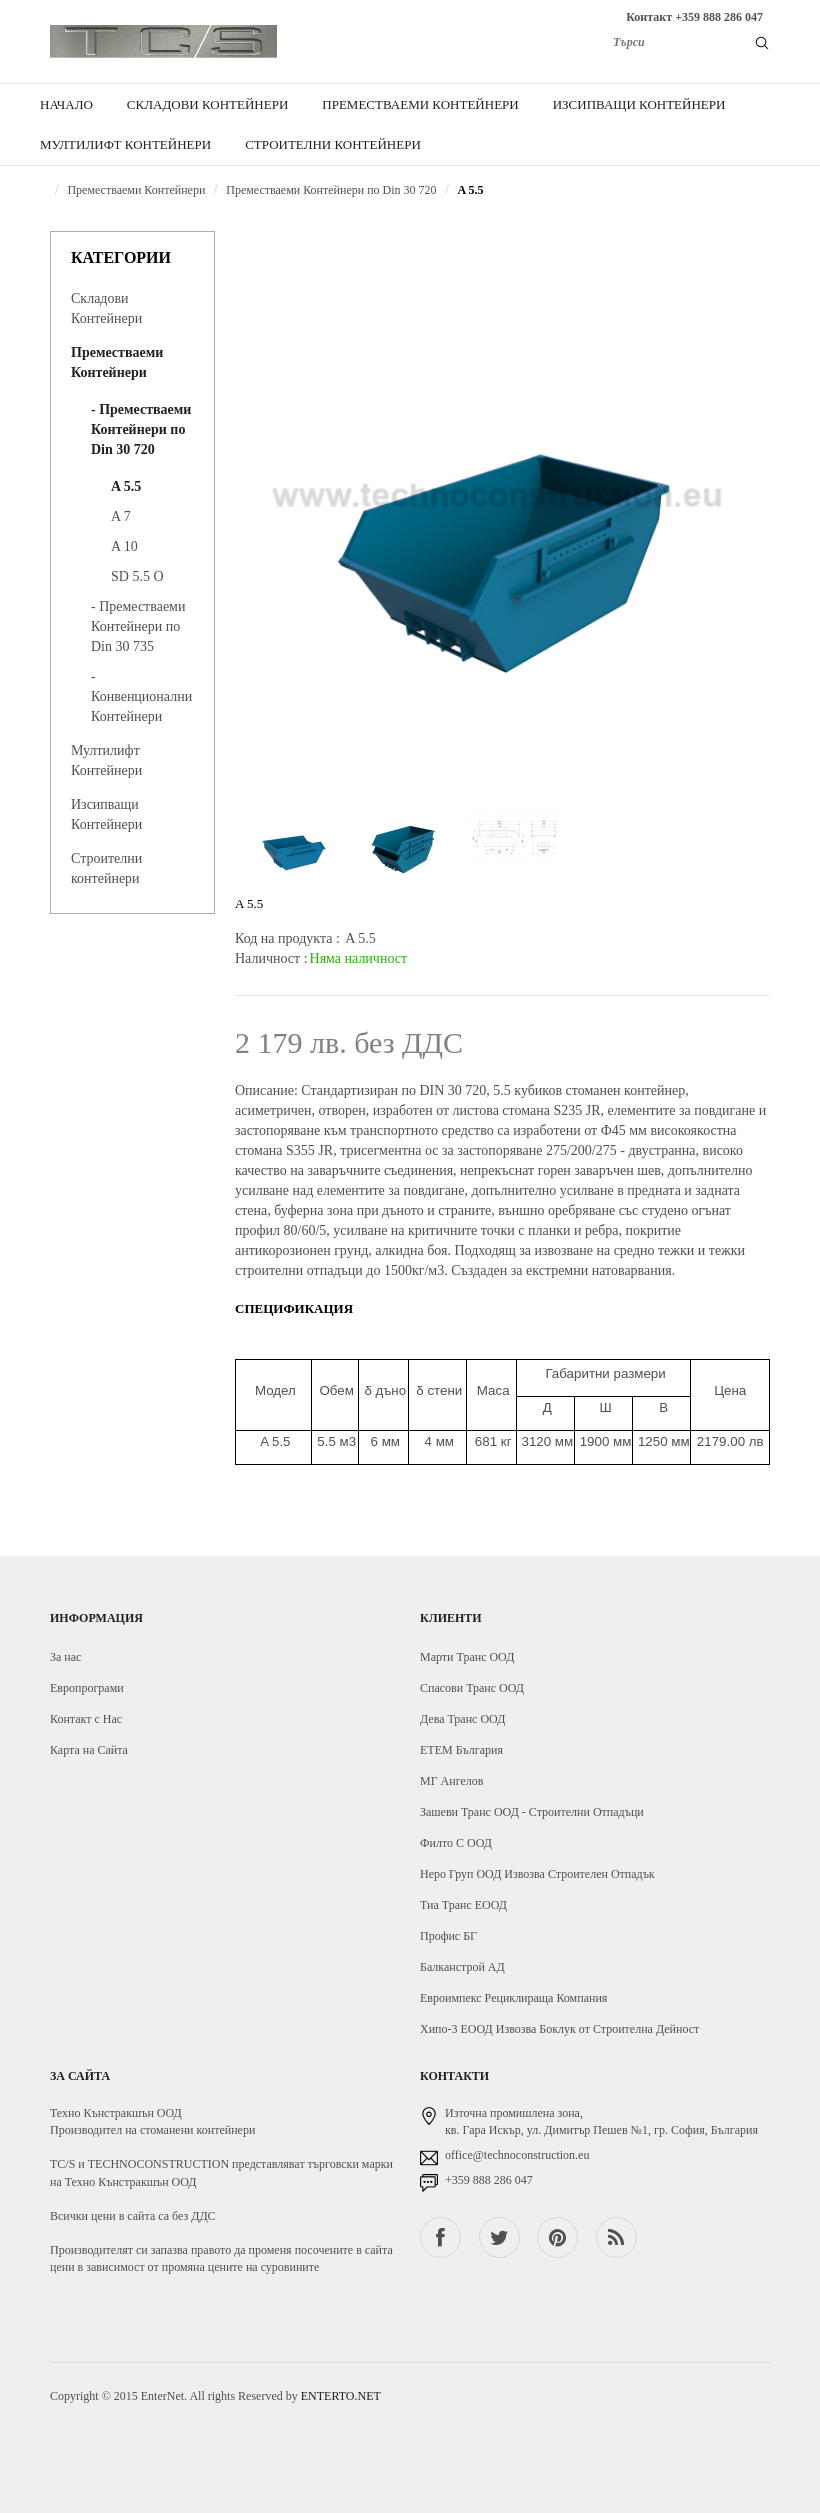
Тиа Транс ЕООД (463, 1905)
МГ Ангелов (451, 1781)
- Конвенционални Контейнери (141, 696)
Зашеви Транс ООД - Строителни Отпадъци (532, 1812)
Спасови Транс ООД (472, 1688)
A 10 (124, 546)
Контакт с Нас (86, 1719)
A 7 (121, 516)
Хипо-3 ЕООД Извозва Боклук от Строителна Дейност (559, 2029)
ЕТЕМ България (461, 1750)
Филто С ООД (456, 1843)
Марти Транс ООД (467, 1657)
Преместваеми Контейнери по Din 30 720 (331, 190)
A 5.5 (471, 190)
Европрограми (87, 1688)
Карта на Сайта (89, 1750)
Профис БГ (448, 1936)
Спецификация (294, 1308)
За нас (65, 1657)
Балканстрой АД (462, 1967)
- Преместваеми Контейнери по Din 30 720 (141, 429)
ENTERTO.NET (341, 2396)
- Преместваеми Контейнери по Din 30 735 (138, 626)
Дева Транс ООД (462, 1719)
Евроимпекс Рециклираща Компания (513, 1998)
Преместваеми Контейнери (136, 190)
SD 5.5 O (137, 576)
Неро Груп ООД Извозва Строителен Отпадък (537, 1874)
